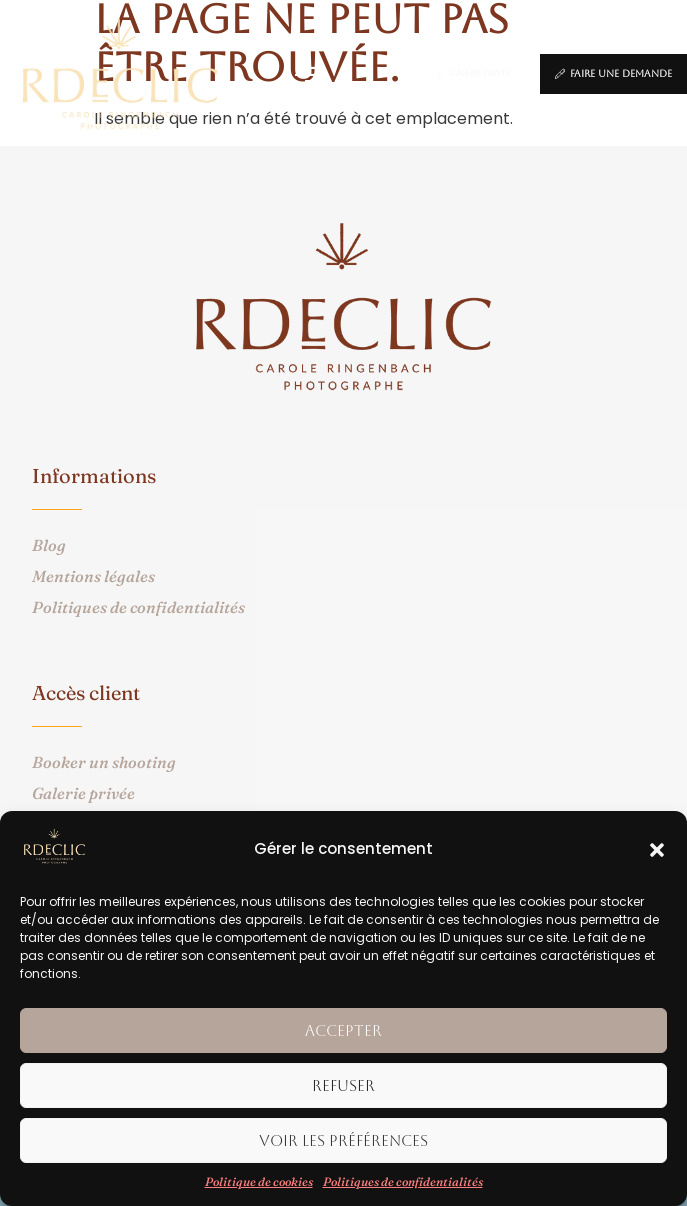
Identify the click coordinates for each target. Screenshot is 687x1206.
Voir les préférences (343, 1140)
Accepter (343, 1030)
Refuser (343, 1085)
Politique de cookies (259, 1181)
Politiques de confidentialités (403, 1181)
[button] (657, 850)
